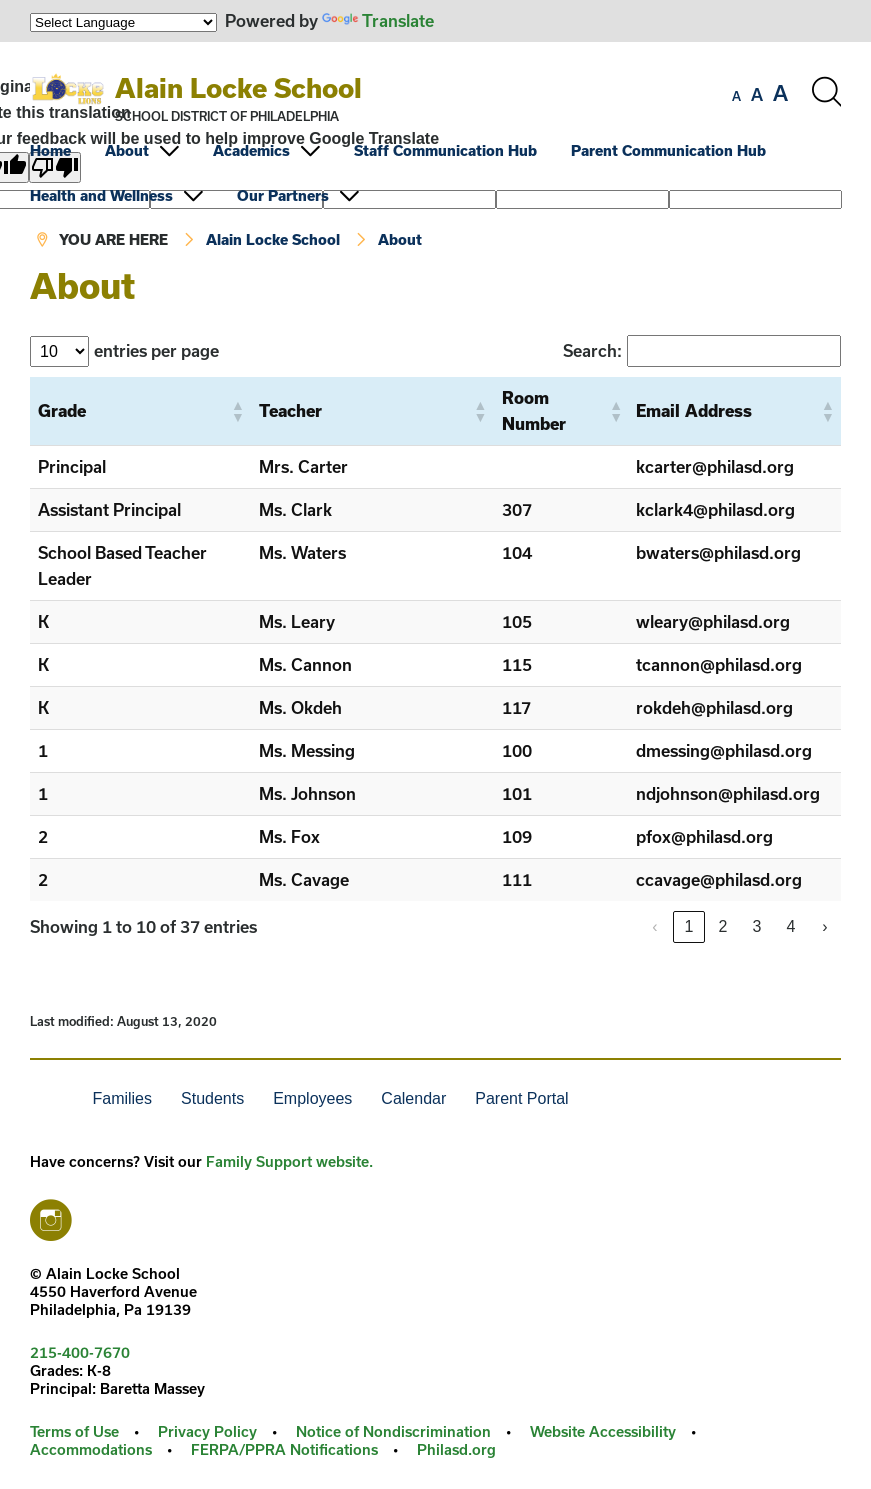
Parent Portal (521, 1098)
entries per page (156, 350)
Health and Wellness (101, 195)
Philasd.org (456, 1449)
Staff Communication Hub (445, 150)
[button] (237, 411)
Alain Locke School (238, 87)
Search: (592, 350)
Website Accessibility (603, 1431)
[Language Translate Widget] (123, 22)
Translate (378, 20)
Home (50, 150)
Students (212, 1098)
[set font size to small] (736, 96)
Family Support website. (289, 1161)
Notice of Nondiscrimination (393, 1431)
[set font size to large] (780, 93)
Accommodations (91, 1449)
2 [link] (723, 926)
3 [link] (757, 926)
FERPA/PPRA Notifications (284, 1449)
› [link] (824, 926)
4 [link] (791, 926)
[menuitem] (65, 150)
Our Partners (283, 195)
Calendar (413, 1098)
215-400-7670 (80, 1352)
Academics (251, 150)
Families (122, 1098)
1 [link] (689, 926)
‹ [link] (654, 926)
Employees (312, 1098)
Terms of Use (74, 1431)
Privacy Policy (207, 1431)
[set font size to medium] (757, 95)
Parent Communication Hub (668, 150)
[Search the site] (826, 92)
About (127, 150)
